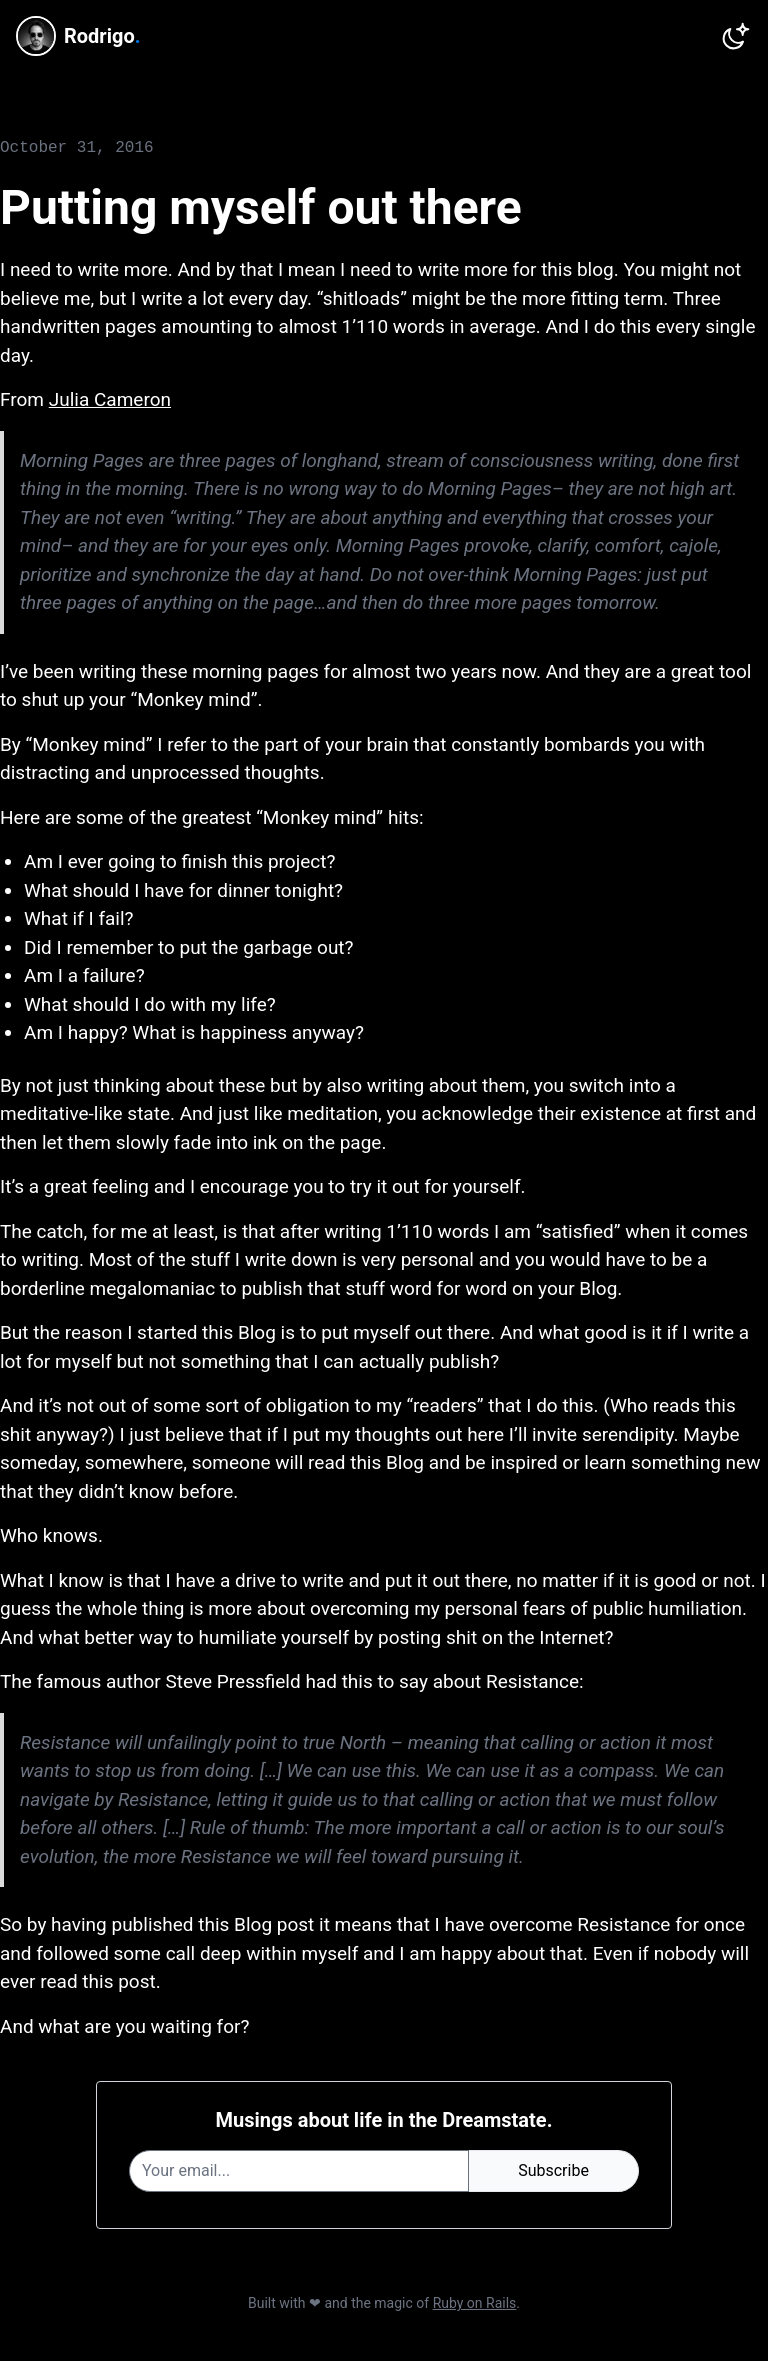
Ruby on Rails (475, 2303)
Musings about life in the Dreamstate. (384, 2120)
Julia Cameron (110, 399)
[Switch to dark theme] (736, 36)
